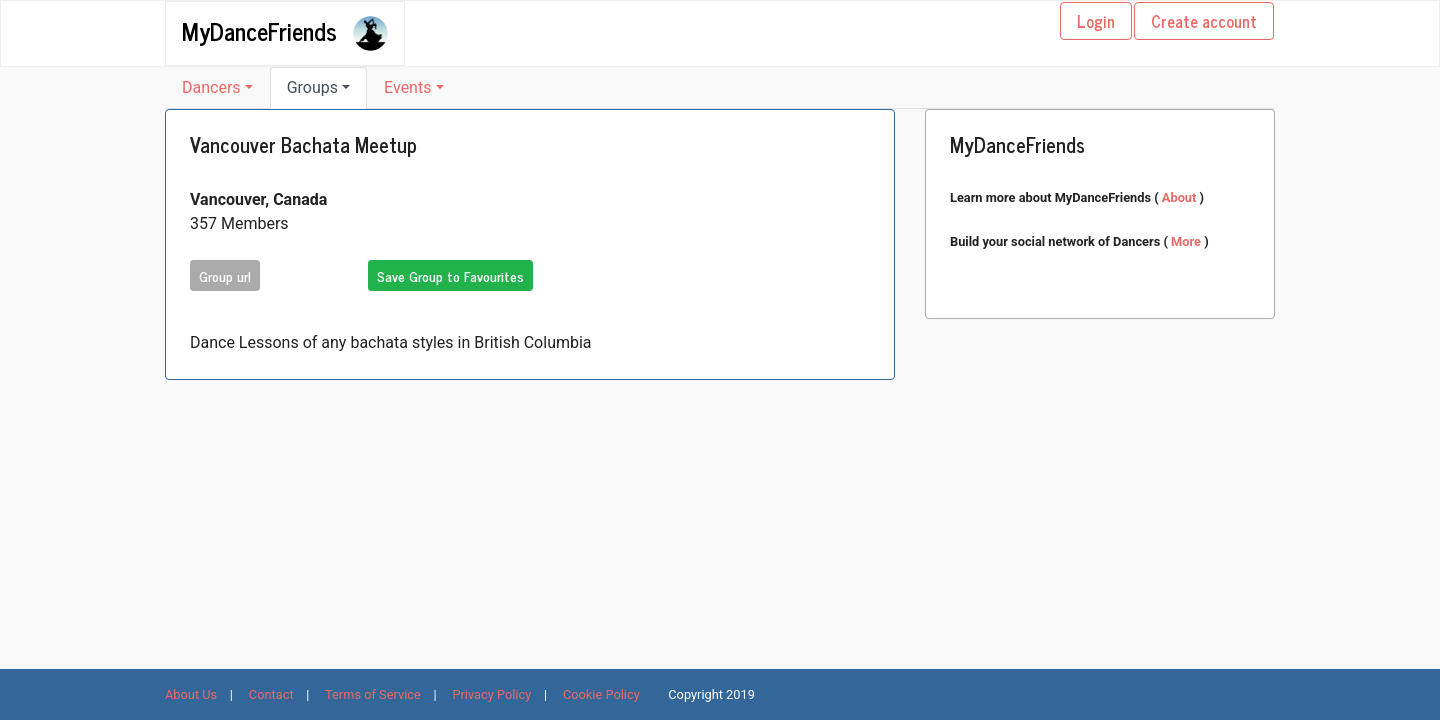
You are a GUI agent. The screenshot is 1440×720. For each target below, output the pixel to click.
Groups (312, 87)
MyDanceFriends (259, 30)
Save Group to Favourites (450, 275)
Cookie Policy (601, 694)
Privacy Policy (491, 694)
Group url (225, 275)
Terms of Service (373, 694)
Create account (1204, 21)
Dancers (211, 87)
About (1181, 197)
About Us (191, 694)
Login (1096, 21)
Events (407, 87)
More (1187, 241)
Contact (271, 694)
